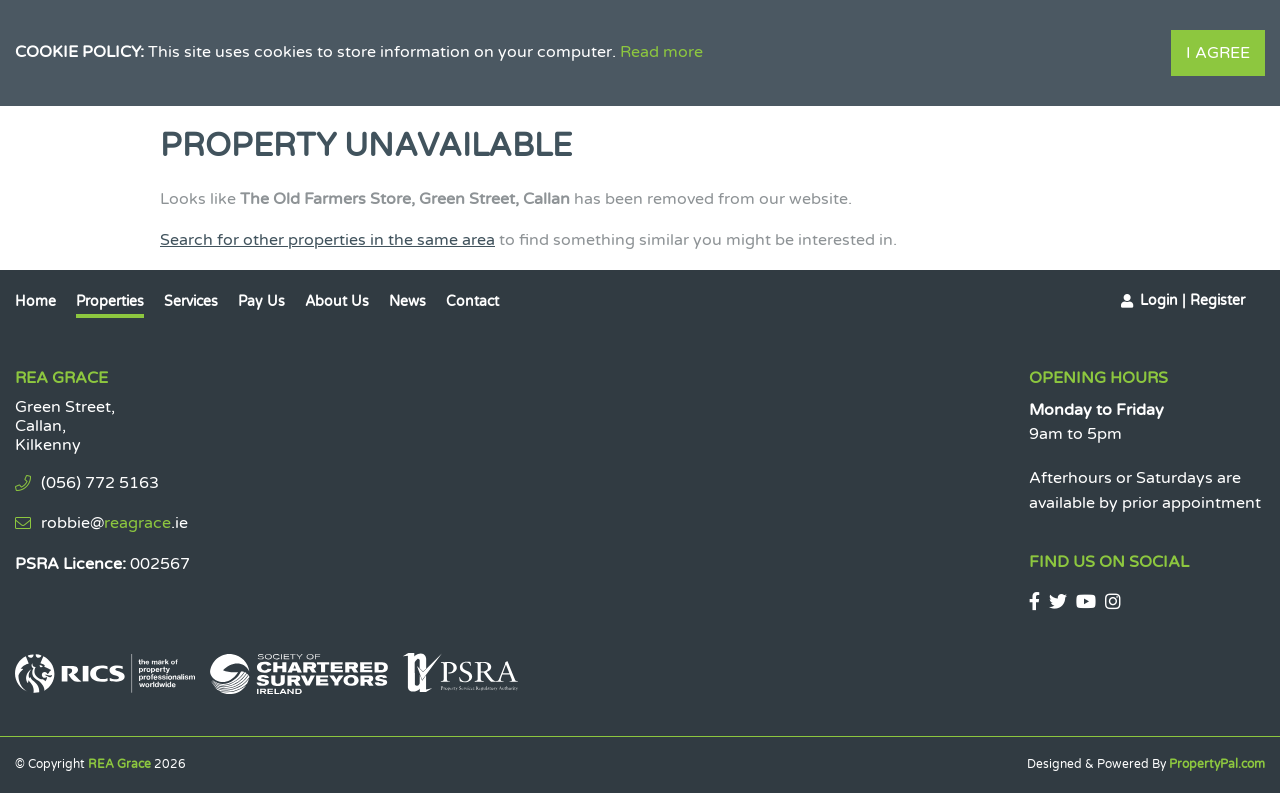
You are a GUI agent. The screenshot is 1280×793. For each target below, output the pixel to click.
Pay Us (261, 301)
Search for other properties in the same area (327, 240)
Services (191, 301)
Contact (472, 301)
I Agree (1218, 53)
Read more (661, 52)
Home (35, 301)
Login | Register (1192, 300)
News (407, 301)
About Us (337, 301)
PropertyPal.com (1217, 764)
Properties (110, 301)
